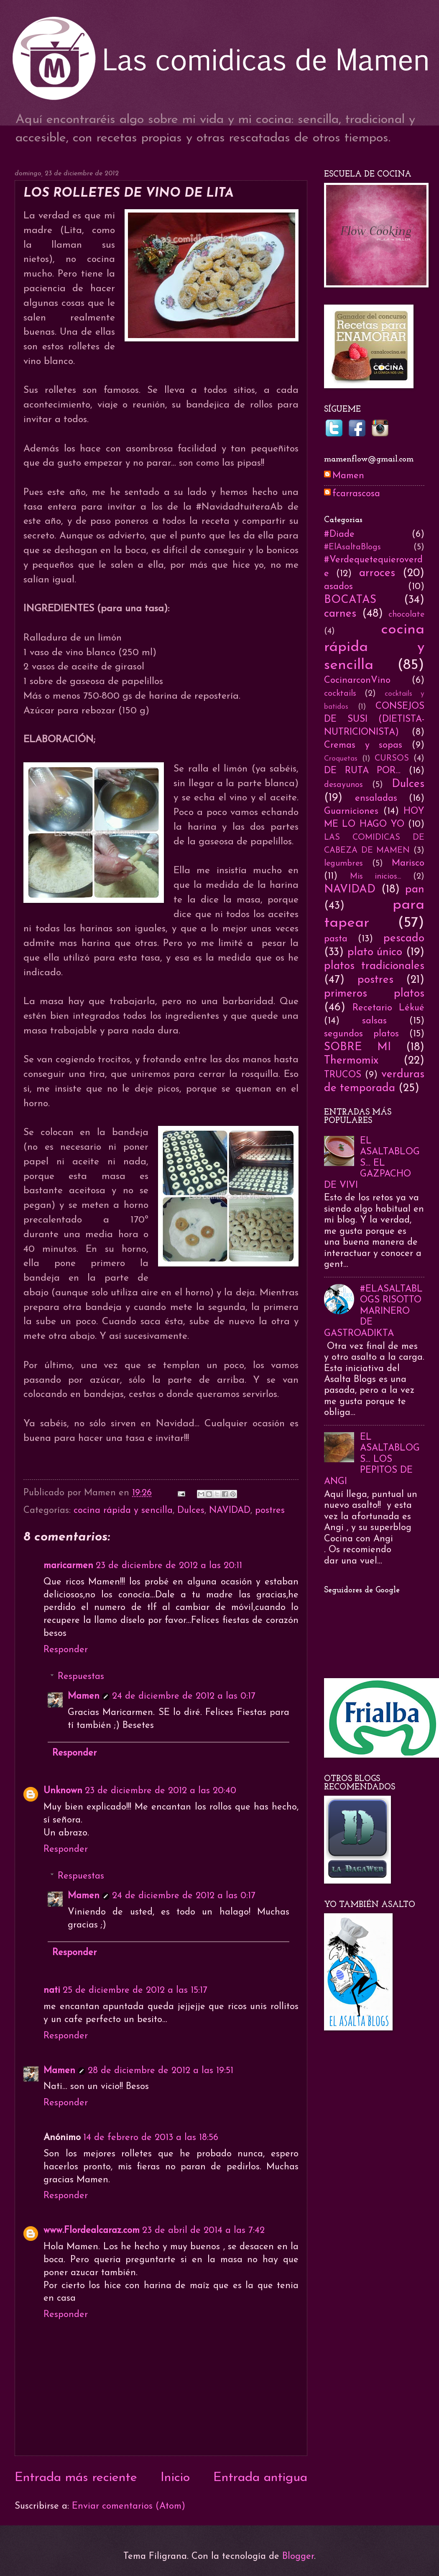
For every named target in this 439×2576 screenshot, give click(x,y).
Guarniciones (351, 811)
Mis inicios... (375, 876)
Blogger (298, 2556)
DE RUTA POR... (362, 771)
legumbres (343, 863)
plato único (375, 952)
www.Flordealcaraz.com (91, 2230)
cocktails (340, 693)
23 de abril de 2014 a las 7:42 (203, 2230)
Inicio (175, 2477)
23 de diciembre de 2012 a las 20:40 (160, 1791)
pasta (335, 939)
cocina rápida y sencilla (123, 1510)
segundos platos (361, 1034)
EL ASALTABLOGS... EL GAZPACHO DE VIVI (372, 1163)
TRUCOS (342, 1075)
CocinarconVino (357, 680)
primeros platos (374, 994)
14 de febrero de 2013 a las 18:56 (150, 2138)
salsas (374, 1021)
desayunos (343, 785)
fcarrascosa (356, 494)
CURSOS (392, 758)
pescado (403, 938)
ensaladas (376, 798)
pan (414, 889)
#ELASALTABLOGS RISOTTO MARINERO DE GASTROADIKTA (373, 1311)
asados (338, 587)
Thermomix (351, 1060)
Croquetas (340, 758)
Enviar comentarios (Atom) (128, 2506)
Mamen (84, 1696)
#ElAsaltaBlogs (352, 547)
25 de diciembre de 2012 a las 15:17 (135, 1990)
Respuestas (81, 1676)
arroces (377, 573)
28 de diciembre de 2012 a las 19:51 (160, 2071)
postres (270, 1510)
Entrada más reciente (76, 2477)
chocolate (406, 614)
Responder (65, 1650)
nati (51, 1990)
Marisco (408, 863)
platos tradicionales (374, 966)
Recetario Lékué (388, 1008)
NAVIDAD (229, 1510)
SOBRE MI (357, 1047)
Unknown (62, 1791)
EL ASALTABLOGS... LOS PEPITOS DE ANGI (372, 1460)
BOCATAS (350, 600)
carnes (340, 614)
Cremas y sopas (363, 745)
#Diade (339, 534)
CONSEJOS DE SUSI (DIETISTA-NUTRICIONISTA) (374, 719)
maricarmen (68, 1566)
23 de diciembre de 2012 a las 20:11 (169, 1566)
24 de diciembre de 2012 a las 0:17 (183, 1696)
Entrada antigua (260, 2477)
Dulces (190, 1510)
